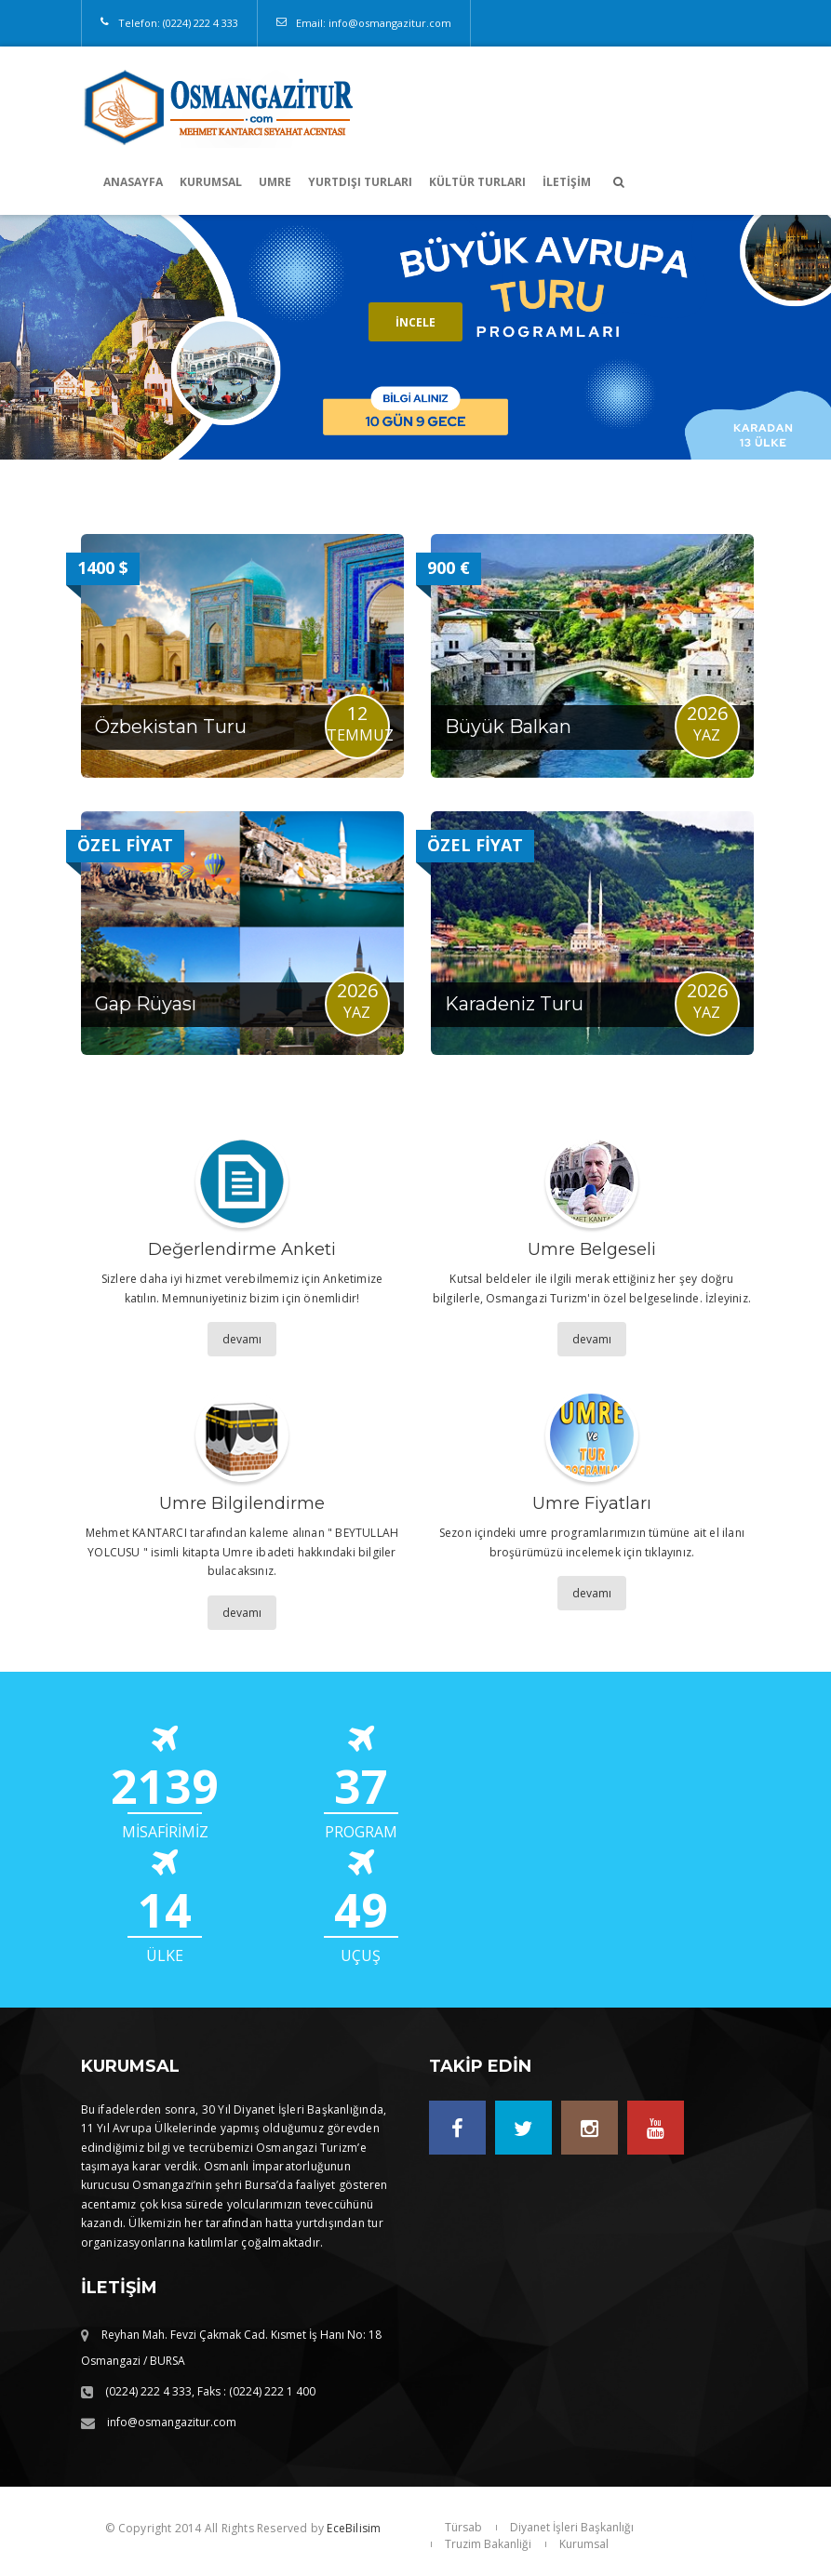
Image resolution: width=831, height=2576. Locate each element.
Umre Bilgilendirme (242, 1503)
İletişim (567, 182)
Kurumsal (584, 2544)
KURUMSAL (211, 182)
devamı (241, 1339)
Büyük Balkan (508, 726)
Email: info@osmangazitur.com (373, 23)
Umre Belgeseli (592, 1249)
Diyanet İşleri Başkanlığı (572, 2527)
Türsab (463, 2527)
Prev (33, 338)
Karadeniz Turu (514, 1004)
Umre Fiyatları (591, 1503)
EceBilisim (354, 2528)
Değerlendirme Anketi (242, 1249)
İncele (415, 322)
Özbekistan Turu (171, 726)
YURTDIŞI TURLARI (360, 182)
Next (797, 338)
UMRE (275, 182)
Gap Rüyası (145, 1004)
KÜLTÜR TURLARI (477, 182)
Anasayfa (133, 182)
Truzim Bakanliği (488, 2544)
